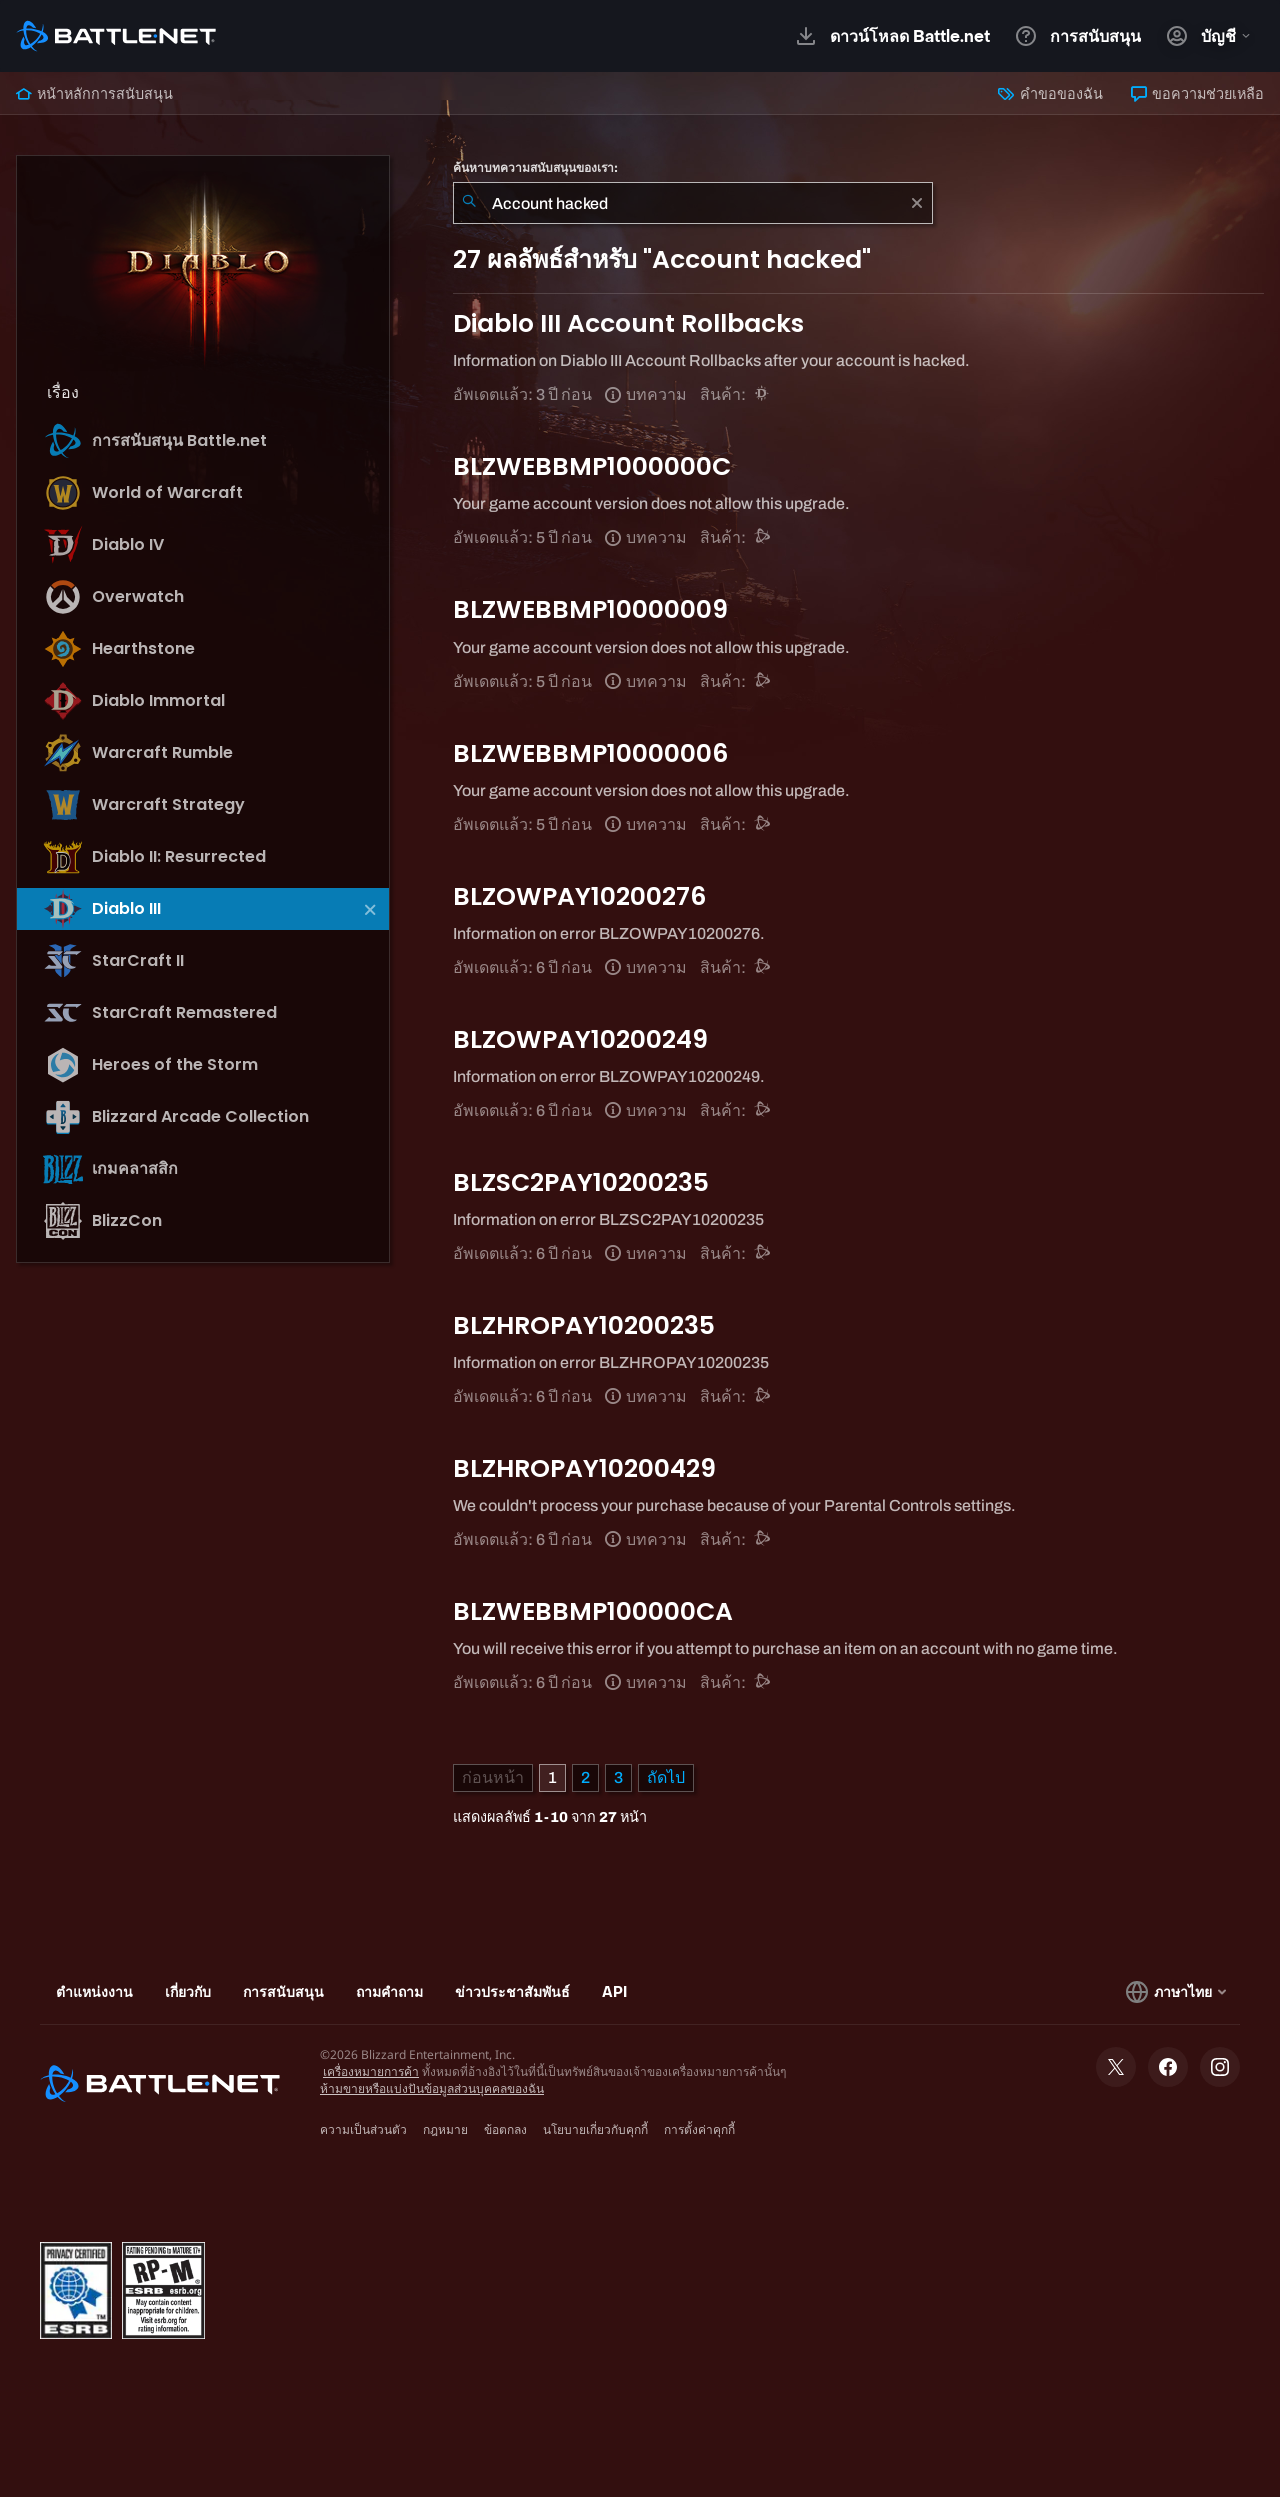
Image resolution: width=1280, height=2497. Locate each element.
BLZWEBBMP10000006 (590, 753)
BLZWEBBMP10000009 (590, 609)
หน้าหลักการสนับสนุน (94, 94)
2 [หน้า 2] (585, 1777)
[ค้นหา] (469, 203)
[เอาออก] (917, 203)
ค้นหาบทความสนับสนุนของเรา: (535, 168)
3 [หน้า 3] (618, 1777)
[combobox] (693, 203)
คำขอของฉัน (1050, 94)
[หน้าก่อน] (493, 1778)
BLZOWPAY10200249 (580, 1039)
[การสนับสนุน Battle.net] (763, 537)
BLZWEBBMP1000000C (592, 466)
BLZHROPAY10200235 (584, 1325)
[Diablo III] (763, 394)
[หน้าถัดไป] (666, 1778)
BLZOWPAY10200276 (579, 896)
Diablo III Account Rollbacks (628, 323)
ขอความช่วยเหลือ (1197, 94)
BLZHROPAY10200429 (584, 1468)
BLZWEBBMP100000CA (593, 1611)
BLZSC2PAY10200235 (581, 1182)
